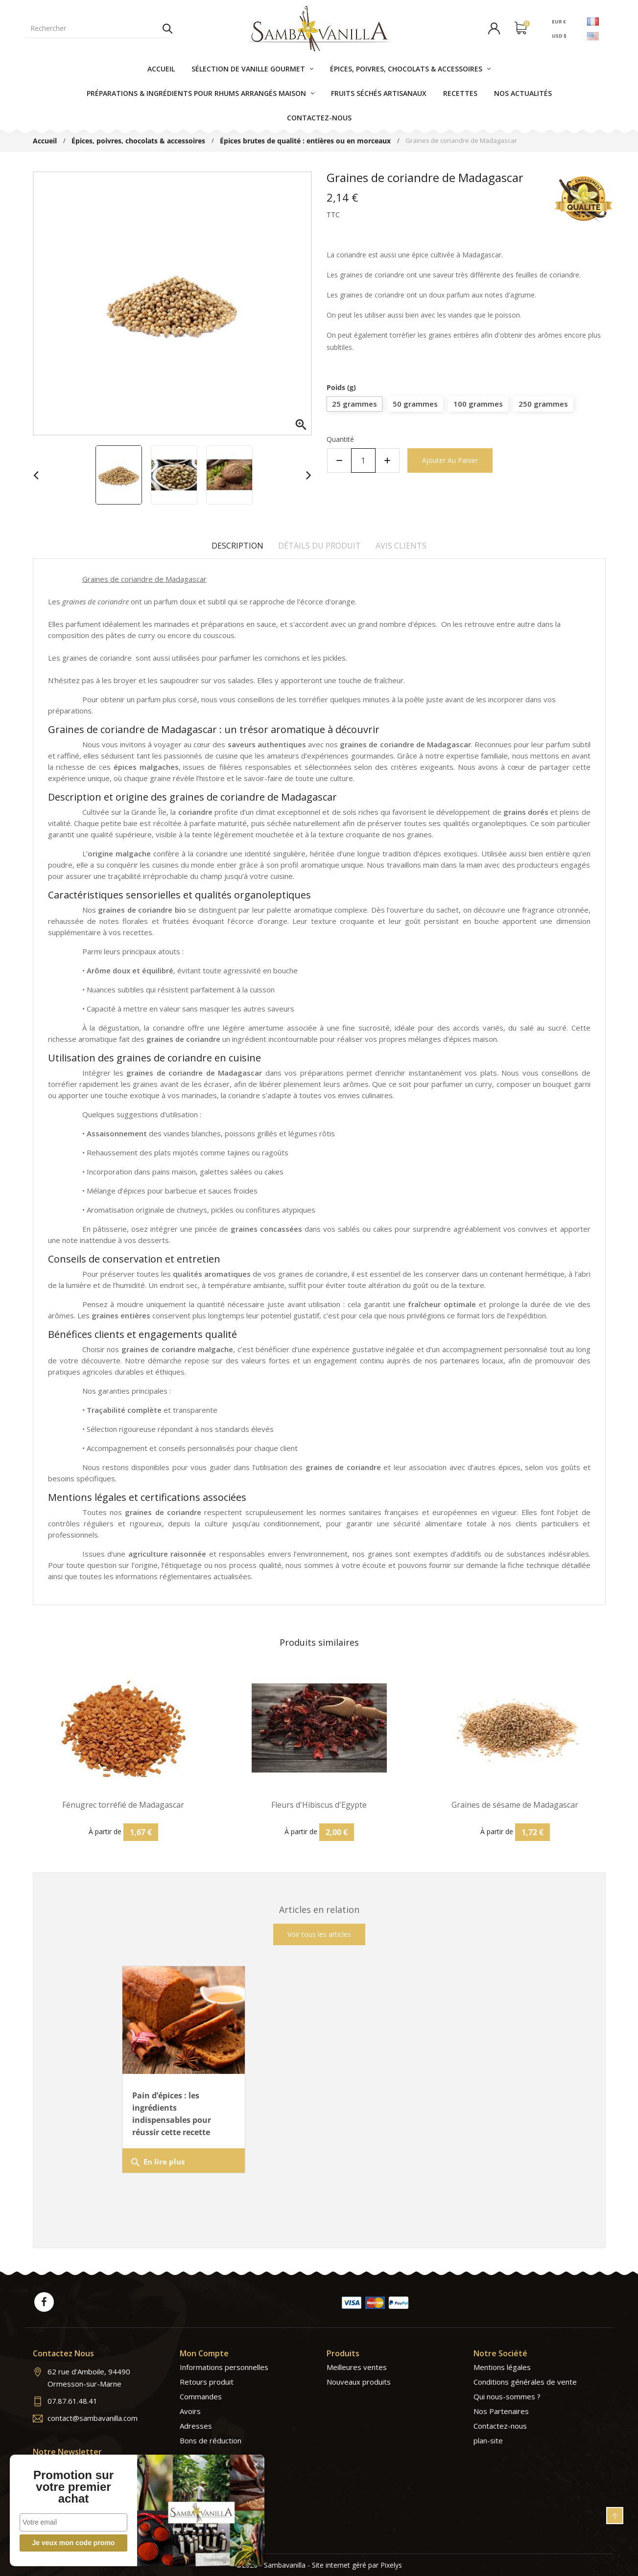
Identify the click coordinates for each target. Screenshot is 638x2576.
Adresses (196, 2426)
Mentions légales (502, 2367)
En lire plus (157, 2162)
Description (237, 545)
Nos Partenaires (501, 2411)
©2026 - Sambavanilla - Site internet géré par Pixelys (319, 2565)
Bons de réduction (210, 2440)
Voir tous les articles (319, 1934)
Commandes (201, 2396)
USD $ (558, 35)
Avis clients (401, 545)
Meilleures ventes (357, 2367)
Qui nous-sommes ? (507, 2396)
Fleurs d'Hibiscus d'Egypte (319, 1805)
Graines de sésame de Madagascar (514, 1805)
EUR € (558, 21)
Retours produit (207, 2382)
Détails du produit (319, 545)
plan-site (488, 2440)
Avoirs (190, 2411)
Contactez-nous (500, 2426)
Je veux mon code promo (73, 2543)
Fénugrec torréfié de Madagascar (123, 1805)
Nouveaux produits (359, 2382)
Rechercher (167, 28)
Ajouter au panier (450, 460)
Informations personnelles (224, 2367)
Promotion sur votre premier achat (73, 2487)
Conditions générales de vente (525, 2382)
